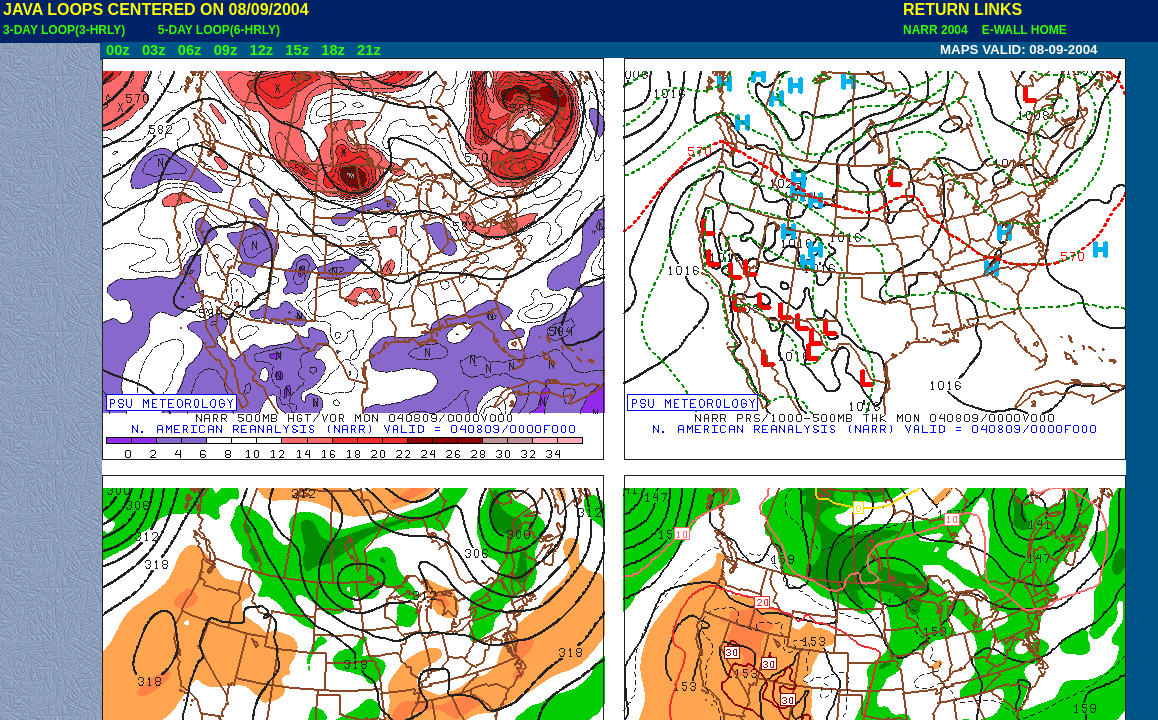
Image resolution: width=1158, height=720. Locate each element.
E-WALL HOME (1021, 30)
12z (261, 50)
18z (333, 50)
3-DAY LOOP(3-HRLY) (64, 30)
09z (226, 50)
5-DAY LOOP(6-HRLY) (219, 30)
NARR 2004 (937, 30)
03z (154, 50)
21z (369, 50)
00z (118, 50)
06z (190, 50)
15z (297, 50)
